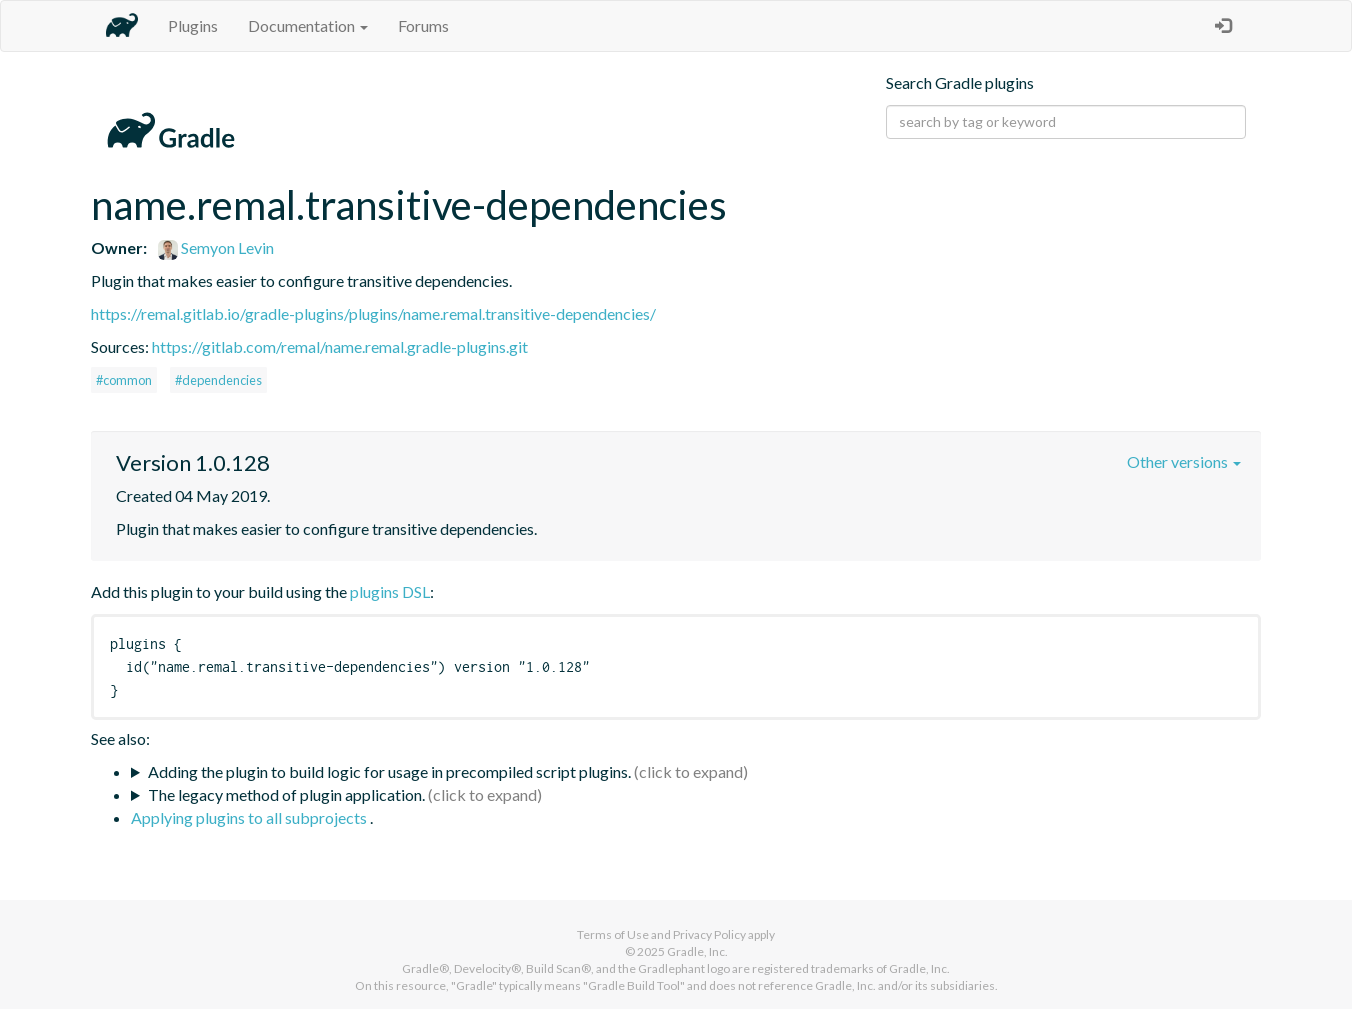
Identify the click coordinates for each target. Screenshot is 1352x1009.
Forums (423, 25)
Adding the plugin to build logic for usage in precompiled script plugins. (389, 771)
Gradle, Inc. (697, 951)
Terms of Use (613, 934)
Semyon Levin (216, 247)
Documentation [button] (308, 25)
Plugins (193, 25)
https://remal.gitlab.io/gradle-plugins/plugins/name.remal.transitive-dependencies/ (373, 313)
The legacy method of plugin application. (286, 794)
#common (124, 380)
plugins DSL (390, 591)
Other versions (1184, 461)
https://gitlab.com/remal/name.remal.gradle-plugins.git (340, 346)
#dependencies (218, 380)
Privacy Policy (709, 934)
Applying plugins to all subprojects (250, 817)
